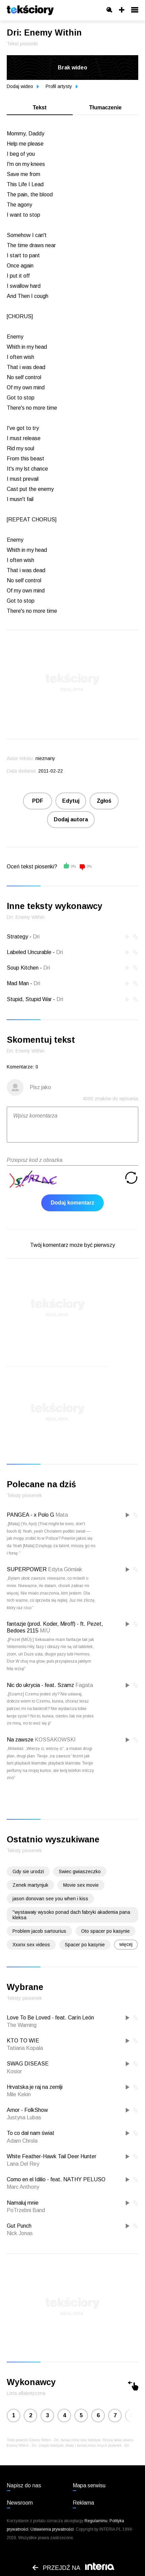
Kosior (14, 2071)
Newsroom (20, 2503)
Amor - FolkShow (27, 2110)
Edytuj (70, 801)
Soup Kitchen (23, 968)
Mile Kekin (19, 2094)
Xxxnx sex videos (31, 1944)
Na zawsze (20, 1739)
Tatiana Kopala (25, 2048)
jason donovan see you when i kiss (50, 1898)
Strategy (17, 936)
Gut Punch (19, 2226)
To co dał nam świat (30, 2133)
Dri (36, 936)
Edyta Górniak (65, 1569)
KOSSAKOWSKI (55, 1739)
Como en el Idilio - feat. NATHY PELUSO (56, 2179)
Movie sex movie (81, 1885)
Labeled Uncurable (29, 952)
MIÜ (45, 1630)
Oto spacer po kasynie (105, 1931)
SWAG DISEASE (28, 2063)
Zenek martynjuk (30, 1885)
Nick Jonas (20, 2233)
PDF (37, 801)
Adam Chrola (22, 2141)
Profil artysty (62, 86)
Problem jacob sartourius (39, 1931)
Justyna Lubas (24, 2117)
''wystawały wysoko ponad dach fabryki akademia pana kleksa (71, 1914)
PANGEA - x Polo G (30, 1515)
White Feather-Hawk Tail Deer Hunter (51, 2156)
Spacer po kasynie (85, 1944)
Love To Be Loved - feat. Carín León (50, 2017)
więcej (125, 1944)
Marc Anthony (23, 2187)
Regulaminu (95, 2520)
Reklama (83, 2503)
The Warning (22, 2025)
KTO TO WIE (23, 2040)
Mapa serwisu (89, 2485)
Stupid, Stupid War (29, 999)
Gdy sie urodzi (28, 1871)
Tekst (40, 107)
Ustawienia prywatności (52, 2529)
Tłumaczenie (105, 107)
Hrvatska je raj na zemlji (35, 2087)
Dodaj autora (71, 819)
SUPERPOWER (27, 1569)
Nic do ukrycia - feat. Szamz (40, 1685)
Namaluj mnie (23, 2203)
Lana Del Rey (23, 2164)
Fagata (84, 1685)
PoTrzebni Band (26, 2210)
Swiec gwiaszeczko (80, 1871)
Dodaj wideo (23, 86)
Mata (61, 1515)
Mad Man (18, 983)
